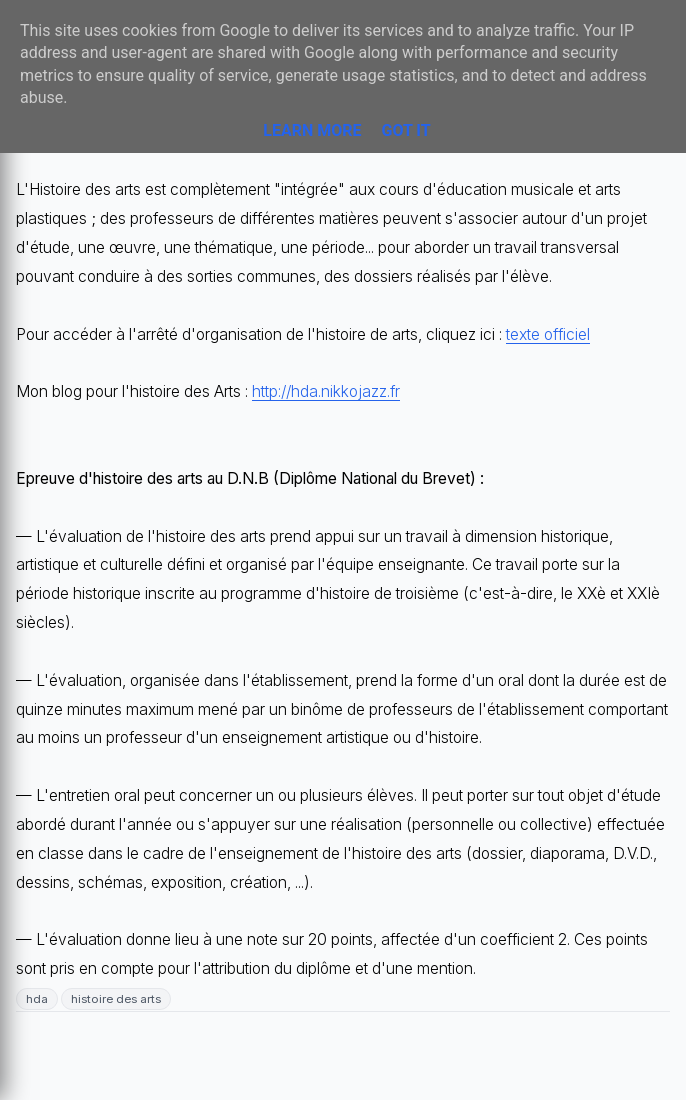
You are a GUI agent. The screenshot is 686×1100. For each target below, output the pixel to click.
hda (37, 999)
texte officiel (548, 334)
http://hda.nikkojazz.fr (326, 391)
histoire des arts (116, 999)
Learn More (312, 130)
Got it (405, 130)
